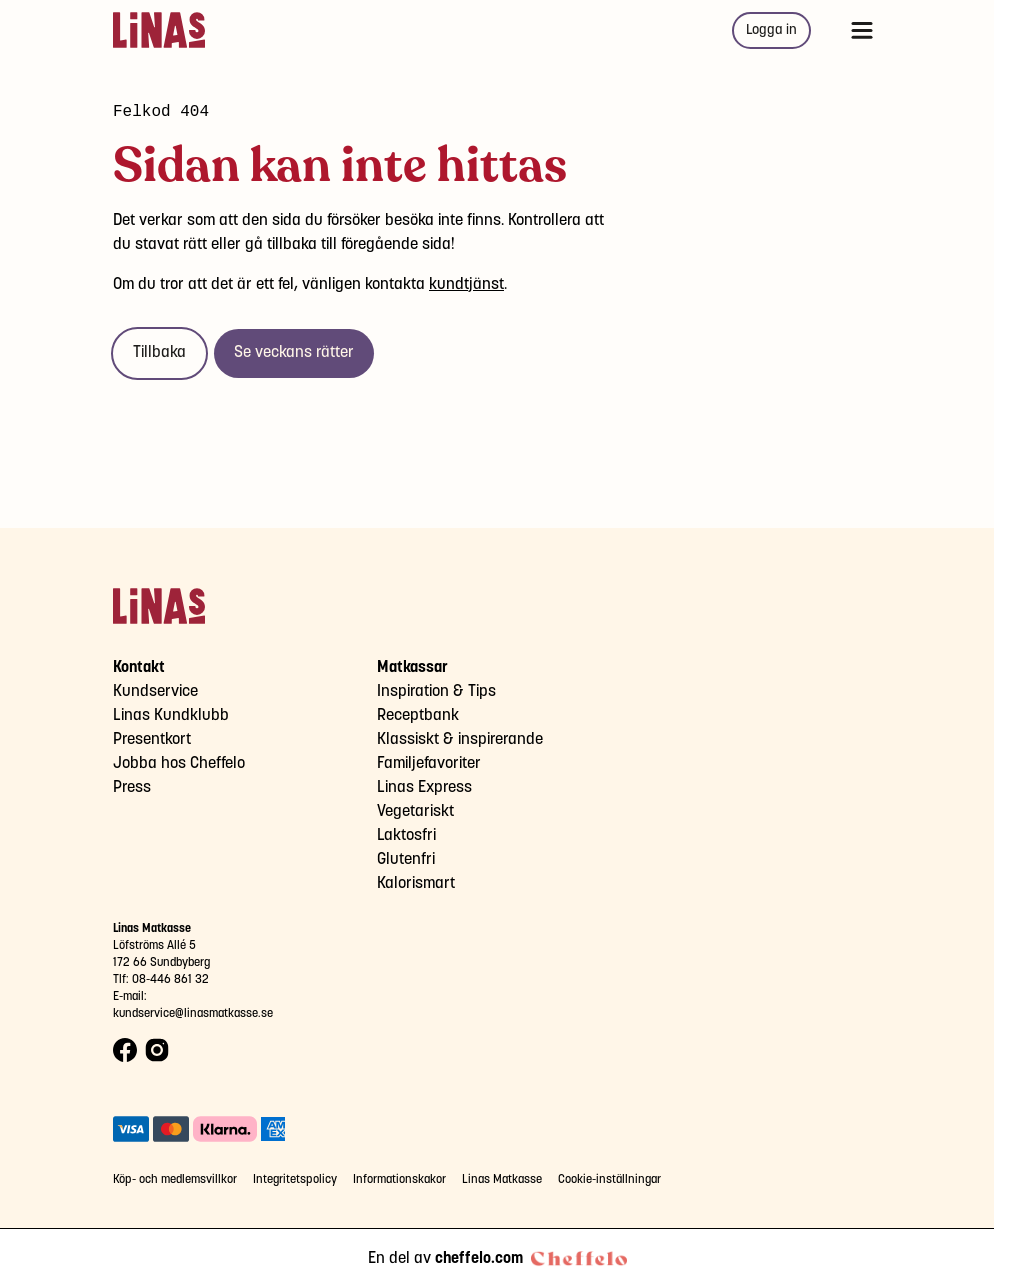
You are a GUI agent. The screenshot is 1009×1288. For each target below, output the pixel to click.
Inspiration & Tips (436, 691)
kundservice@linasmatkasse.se (193, 1013)
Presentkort (152, 739)
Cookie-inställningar (609, 1179)
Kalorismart (416, 883)
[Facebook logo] (125, 1050)
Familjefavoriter (429, 763)
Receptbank (418, 715)
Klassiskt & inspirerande (460, 739)
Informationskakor (399, 1179)
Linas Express (424, 787)
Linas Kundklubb (171, 715)
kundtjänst (466, 284)
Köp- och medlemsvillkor (175, 1179)
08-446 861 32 (170, 979)
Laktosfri (406, 835)
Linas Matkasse (502, 1179)
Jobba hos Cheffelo (179, 763)
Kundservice (155, 691)
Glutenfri (406, 859)
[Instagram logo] (157, 1050)
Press (132, 787)
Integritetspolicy (295, 1179)
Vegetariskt (415, 811)
